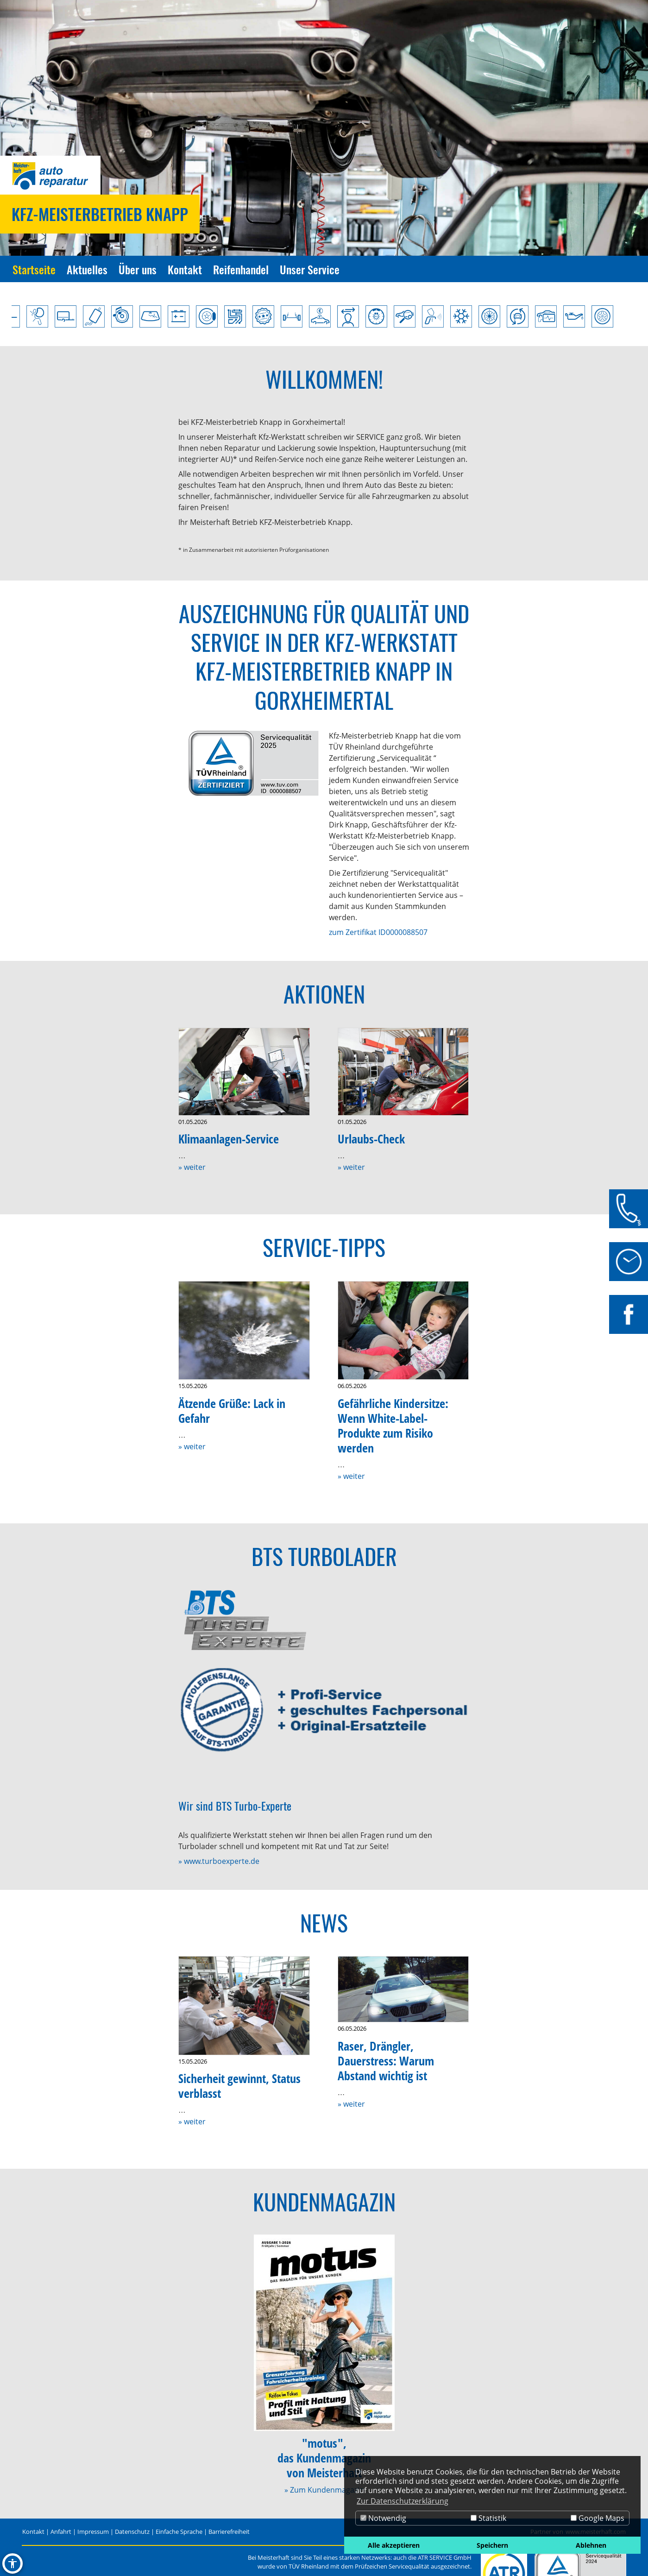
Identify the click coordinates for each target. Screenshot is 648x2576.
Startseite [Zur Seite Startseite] (34, 269)
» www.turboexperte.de (218, 1861)
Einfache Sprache (179, 2531)
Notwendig (383, 2518)
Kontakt (33, 2531)
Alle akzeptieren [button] (394, 2545)
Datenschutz (132, 2531)
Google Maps (597, 2518)
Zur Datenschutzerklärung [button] (402, 2501)
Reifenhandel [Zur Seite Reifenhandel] (241, 269)
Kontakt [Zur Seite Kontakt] (185, 269)
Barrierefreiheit (229, 2531)
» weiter (192, 1167)
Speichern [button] (492, 2545)
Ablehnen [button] (591, 2545)
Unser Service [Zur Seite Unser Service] (310, 269)
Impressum (93, 2531)
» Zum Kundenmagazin (324, 2490)
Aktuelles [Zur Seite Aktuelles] (87, 269)
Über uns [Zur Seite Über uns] (138, 269)
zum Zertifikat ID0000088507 (378, 932)
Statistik (488, 2518)
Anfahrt (60, 2531)
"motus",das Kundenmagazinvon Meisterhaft (324, 2458)
